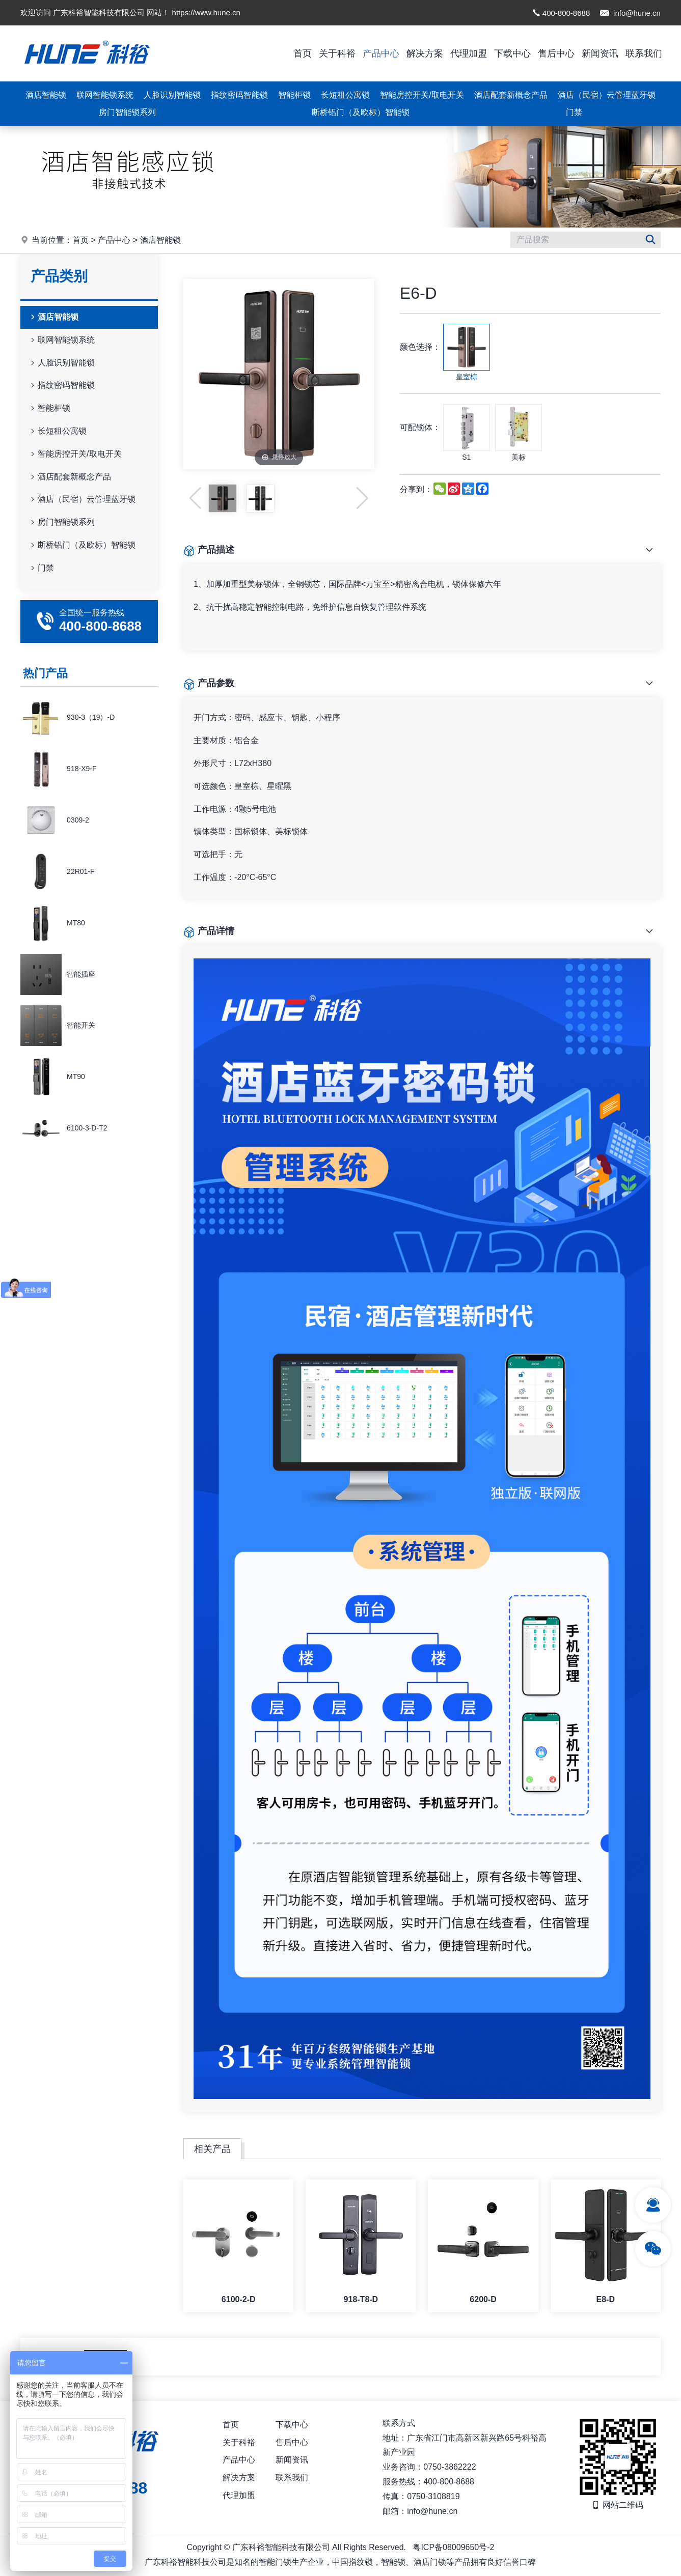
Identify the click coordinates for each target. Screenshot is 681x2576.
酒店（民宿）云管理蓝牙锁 (607, 95)
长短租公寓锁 (345, 95)
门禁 (574, 112)
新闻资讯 (600, 53)
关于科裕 (337, 53)
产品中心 (381, 53)
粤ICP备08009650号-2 (453, 2547)
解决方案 (424, 53)
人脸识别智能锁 (172, 95)
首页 (302, 53)
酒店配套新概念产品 (511, 95)
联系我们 (643, 53)
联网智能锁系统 (104, 95)
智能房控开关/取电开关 (422, 95)
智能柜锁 (294, 95)
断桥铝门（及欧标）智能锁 (361, 112)
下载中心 (512, 53)
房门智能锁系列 (127, 112)
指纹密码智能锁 (239, 95)
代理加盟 (468, 53)
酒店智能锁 (45, 95)
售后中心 (556, 53)
